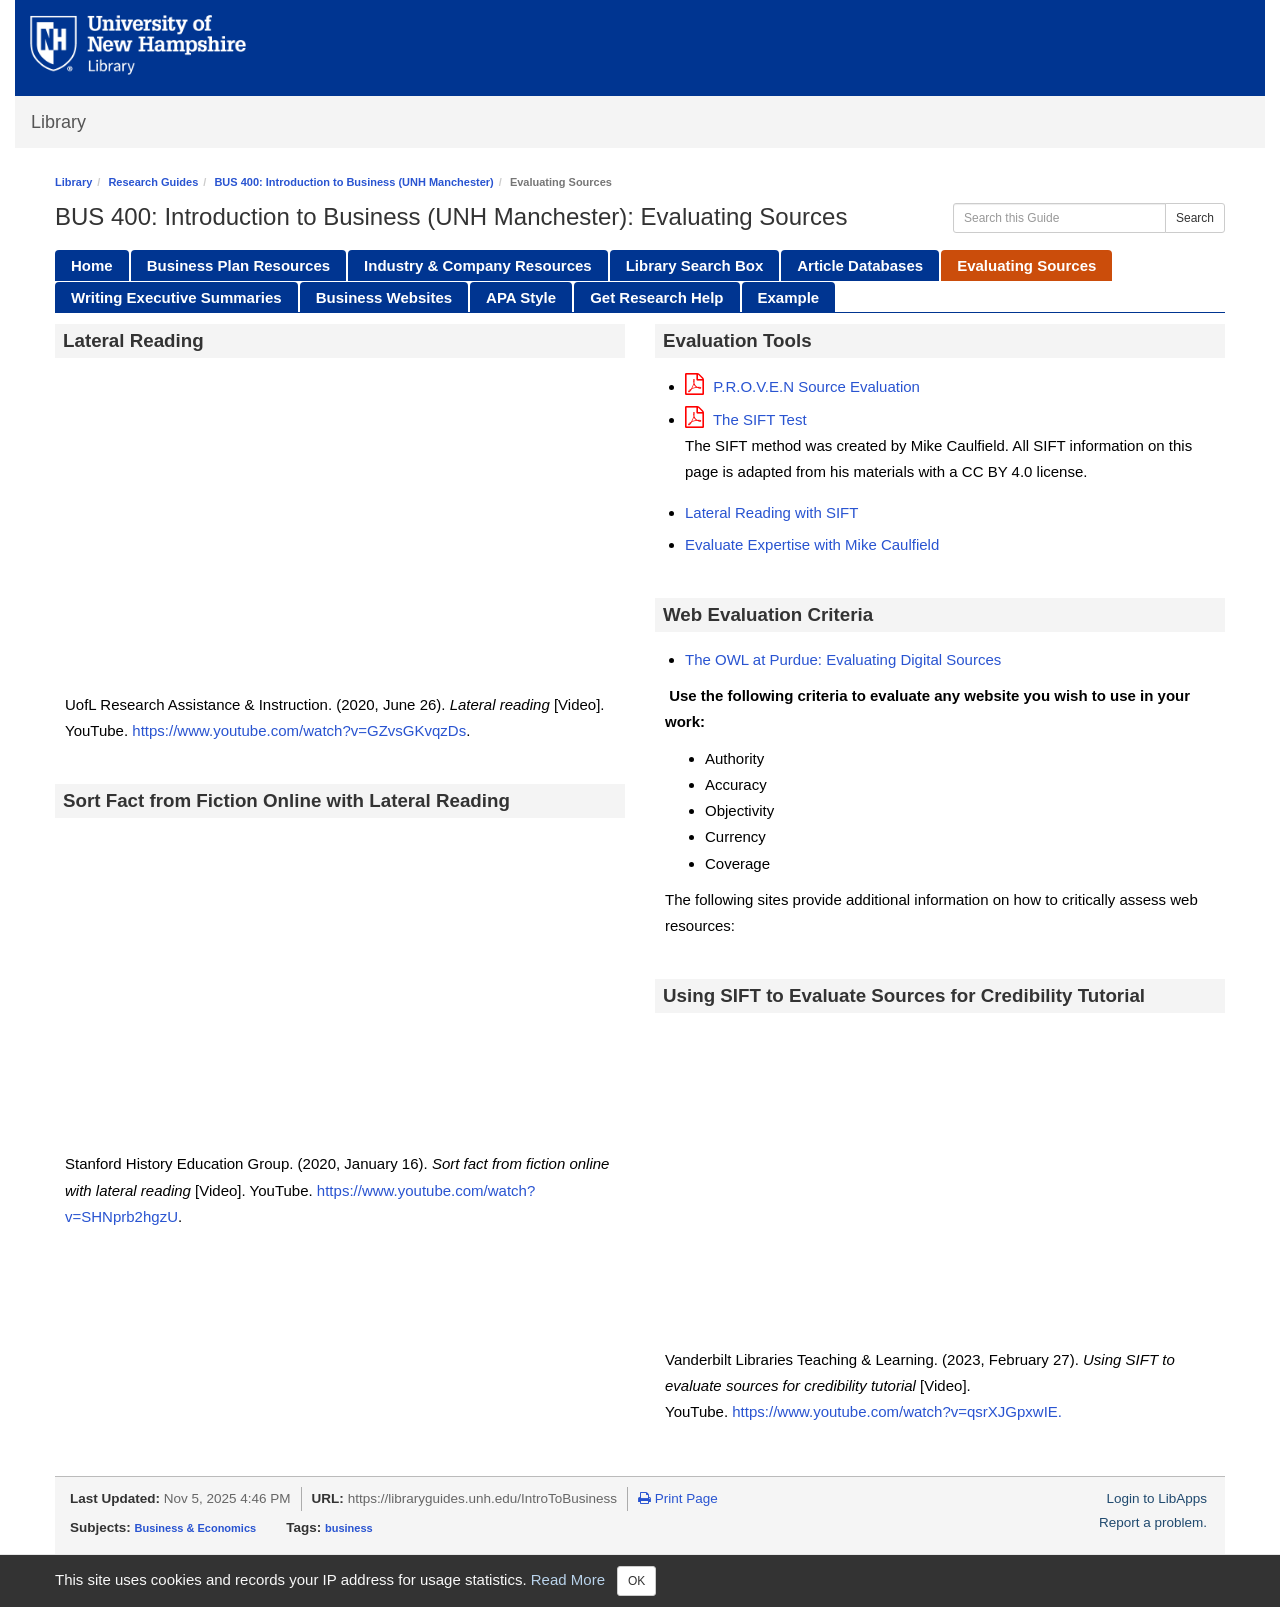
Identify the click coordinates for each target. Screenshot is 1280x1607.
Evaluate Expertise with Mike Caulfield (812, 544)
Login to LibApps (1156, 1498)
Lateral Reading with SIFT (771, 512)
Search (1195, 218)
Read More (568, 1579)
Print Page (678, 1498)
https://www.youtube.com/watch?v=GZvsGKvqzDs (297, 730)
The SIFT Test (746, 419)
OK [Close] (636, 1581)
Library (58, 122)
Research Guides (153, 182)
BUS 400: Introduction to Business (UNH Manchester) (353, 182)
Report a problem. (1153, 1522)
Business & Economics (196, 1528)
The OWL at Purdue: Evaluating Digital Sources (843, 659)
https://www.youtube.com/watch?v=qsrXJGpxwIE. (899, 1411)
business (349, 1528)
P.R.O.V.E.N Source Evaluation (802, 386)
